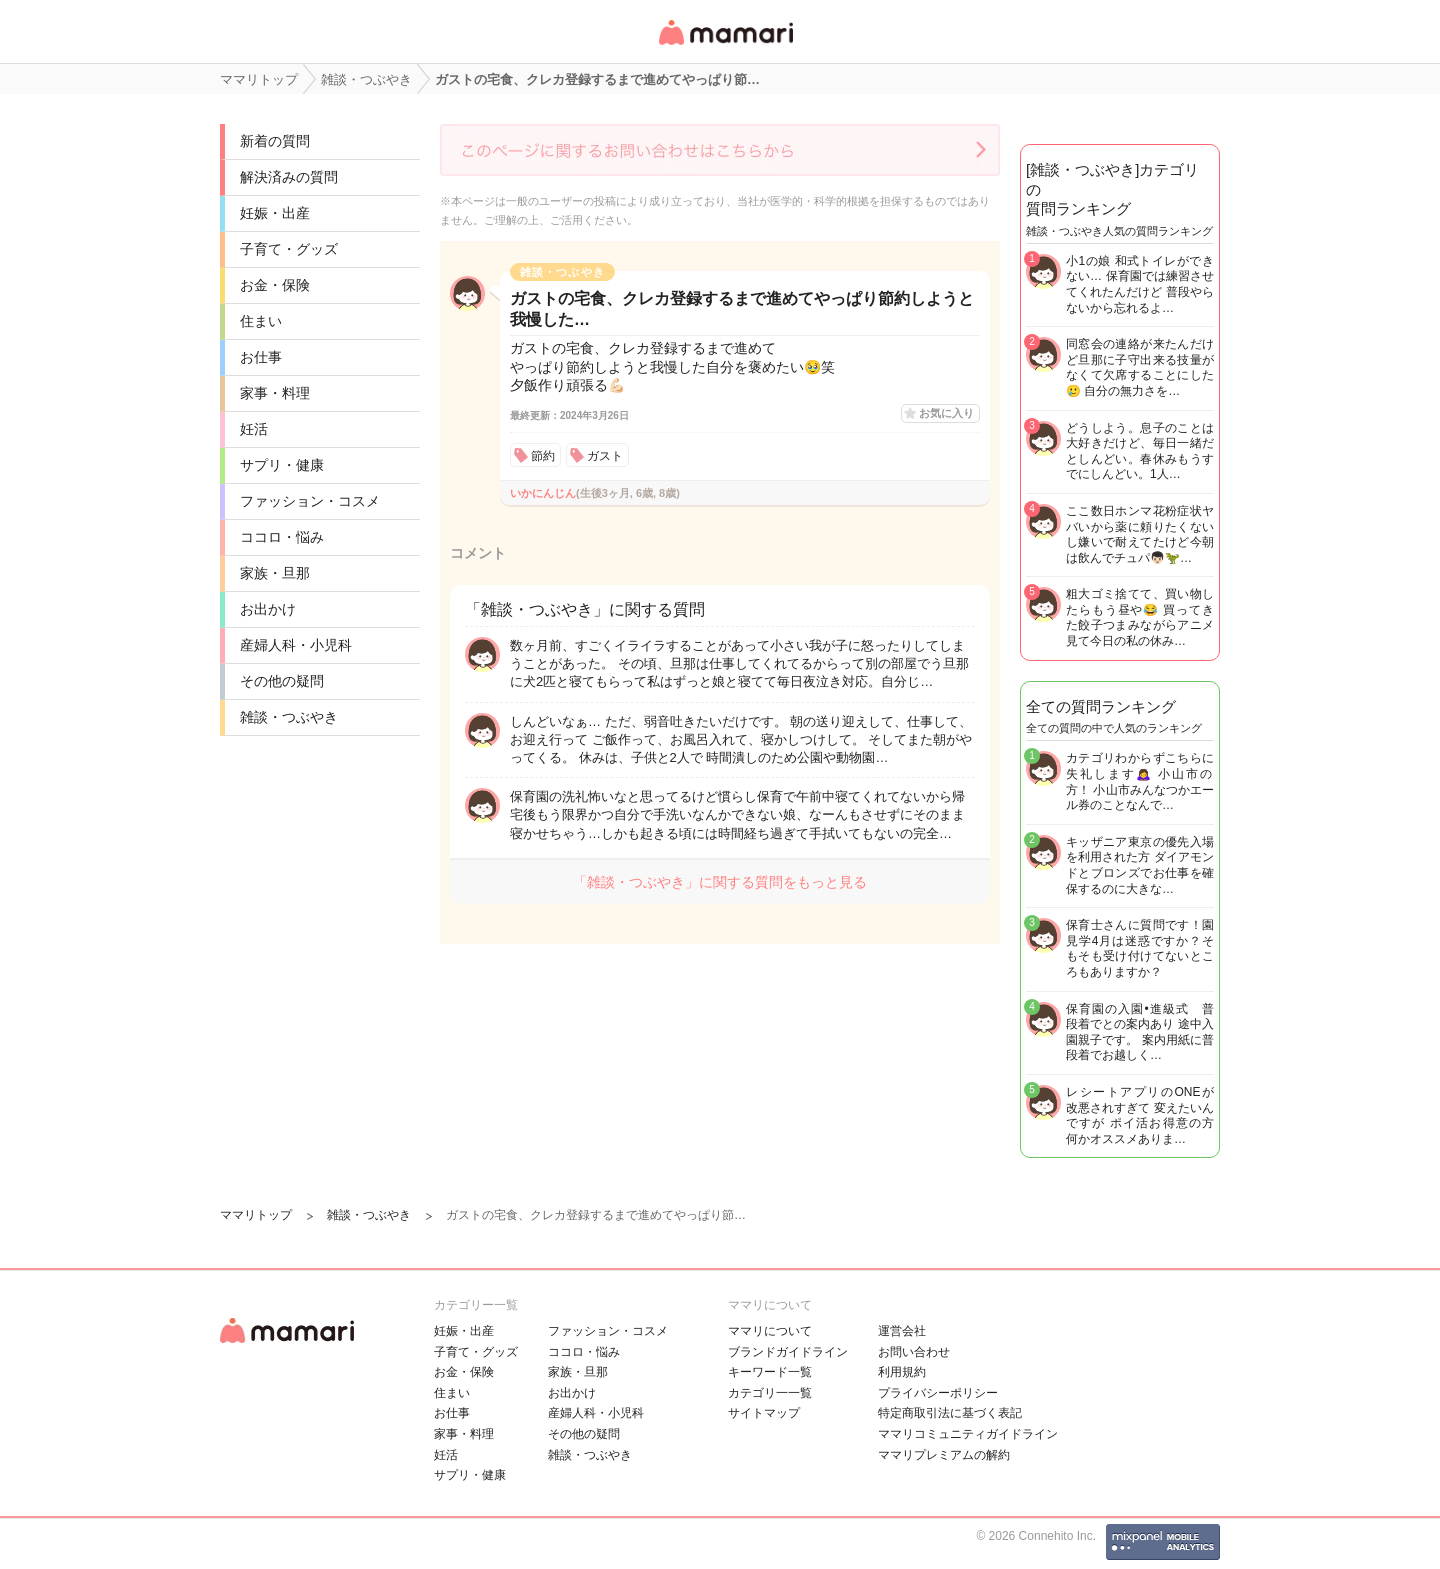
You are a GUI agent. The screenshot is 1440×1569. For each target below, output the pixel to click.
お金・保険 (275, 285)
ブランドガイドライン (788, 1352)
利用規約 (902, 1372)
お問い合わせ (914, 1352)
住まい (261, 321)
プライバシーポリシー (938, 1393)
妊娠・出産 (275, 213)
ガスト (605, 456)
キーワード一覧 (770, 1372)
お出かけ (268, 609)
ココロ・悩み (282, 537)
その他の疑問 (282, 681)
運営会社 (902, 1331)
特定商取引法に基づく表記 (950, 1413)
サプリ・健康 (282, 465)
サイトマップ (764, 1413)
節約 (543, 456)
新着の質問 (275, 141)
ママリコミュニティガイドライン (968, 1434)
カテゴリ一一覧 (770, 1393)
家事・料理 (275, 393)
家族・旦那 (275, 573)
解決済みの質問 (289, 177)
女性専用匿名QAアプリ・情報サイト (725, 46)
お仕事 (261, 357)
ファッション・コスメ (310, 501)
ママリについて (770, 1331)
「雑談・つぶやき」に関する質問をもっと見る (720, 882)
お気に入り (946, 413)
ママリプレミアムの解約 (944, 1455)
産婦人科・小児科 (296, 645)
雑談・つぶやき (289, 717)
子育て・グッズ (289, 249)
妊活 (254, 429)
